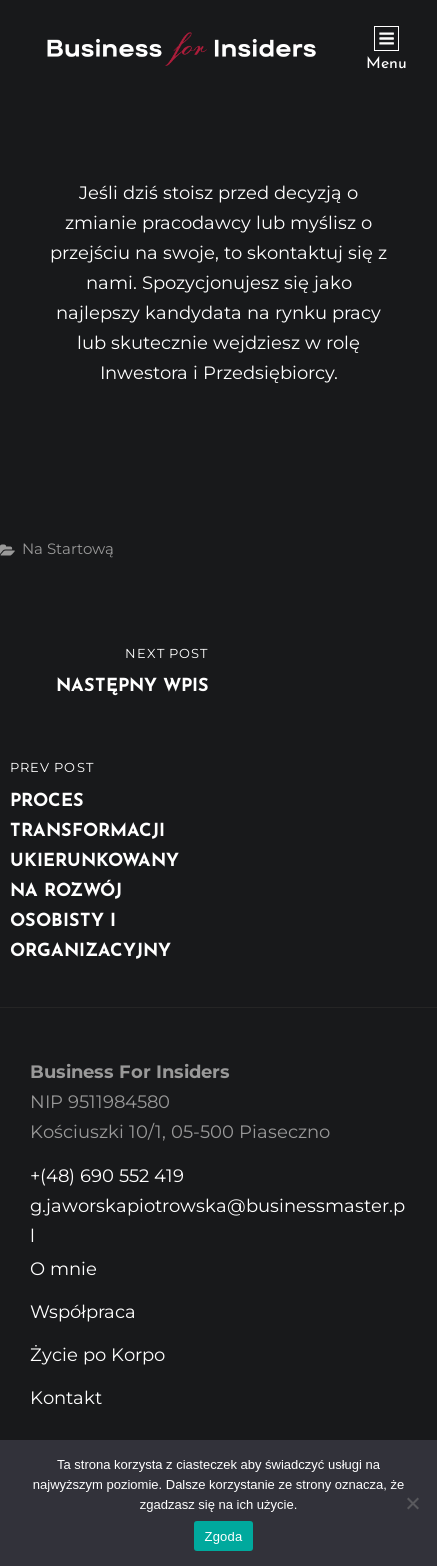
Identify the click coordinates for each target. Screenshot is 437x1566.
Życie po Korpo (97, 1355)
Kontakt (66, 1398)
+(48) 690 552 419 (107, 1176)
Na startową (68, 548)
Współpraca (83, 1312)
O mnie (63, 1269)
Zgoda (223, 1536)
